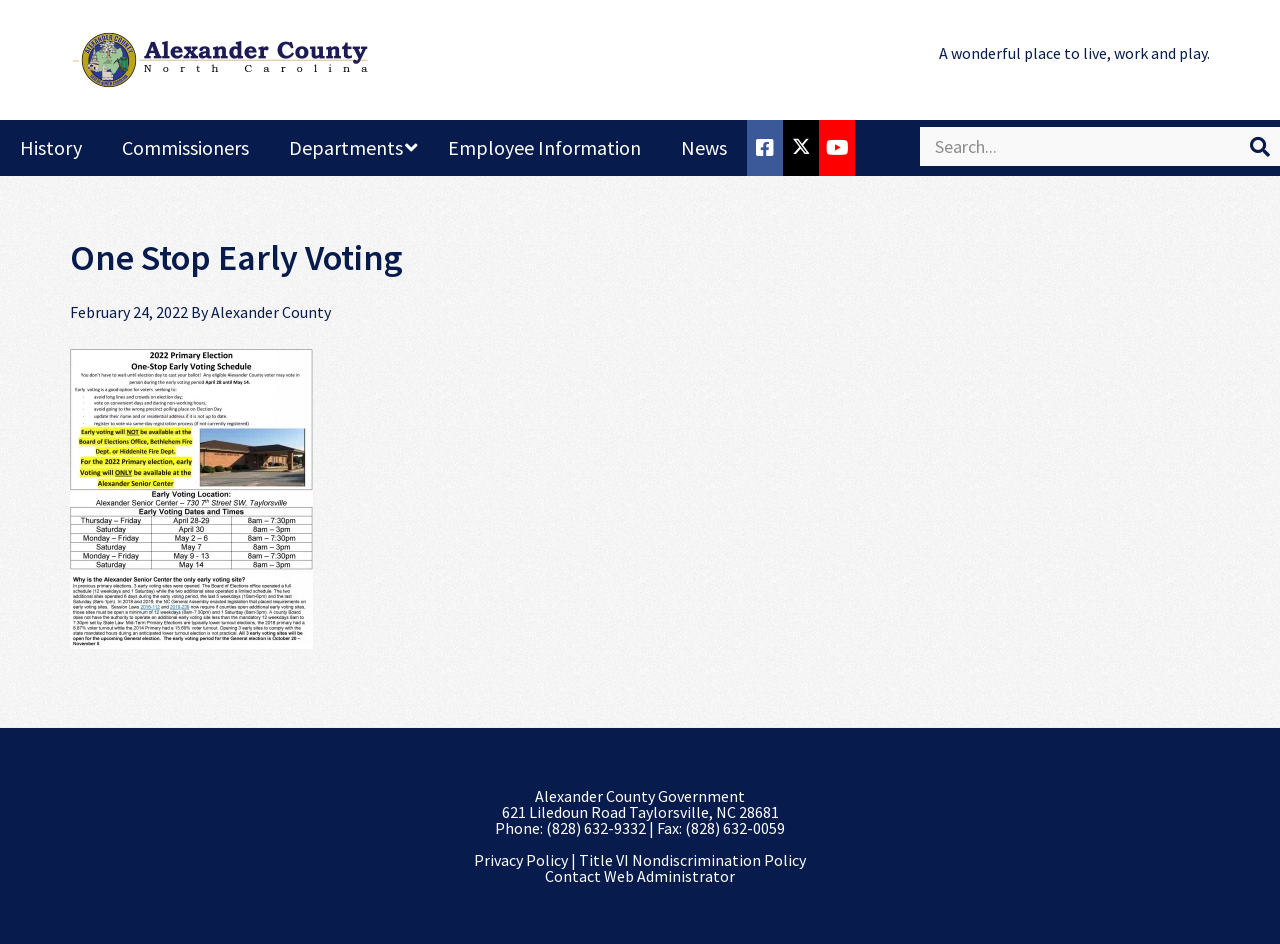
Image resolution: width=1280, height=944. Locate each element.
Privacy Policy (521, 860)
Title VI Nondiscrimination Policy (692, 860)
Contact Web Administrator (640, 876)
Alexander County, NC (220, 60)
